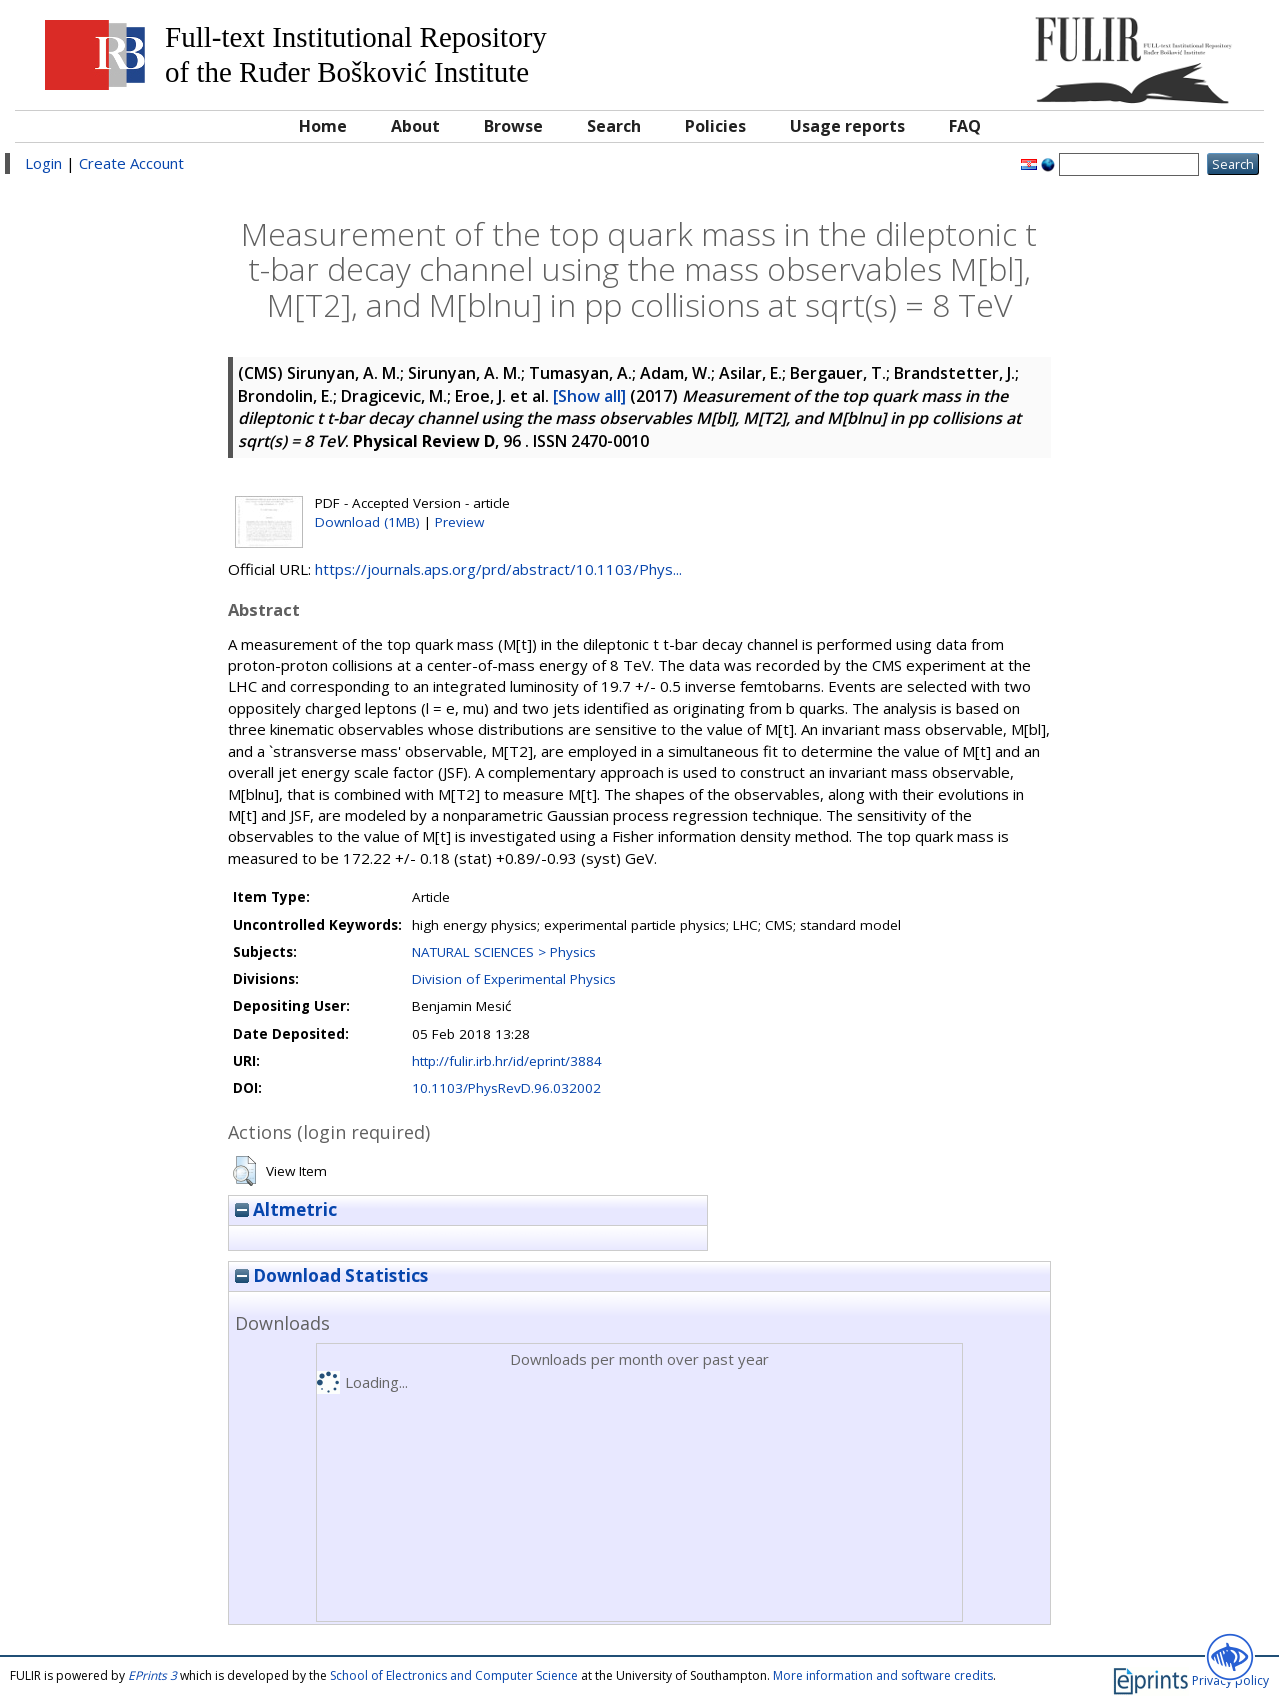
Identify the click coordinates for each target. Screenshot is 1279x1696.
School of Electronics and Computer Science (454, 1675)
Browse (513, 126)
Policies (715, 126)
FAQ (965, 126)
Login (43, 163)
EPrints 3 (152, 1675)
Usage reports (847, 126)
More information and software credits (883, 1675)
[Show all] (589, 396)
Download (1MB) (367, 522)
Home (323, 126)
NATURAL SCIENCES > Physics (504, 952)
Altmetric (286, 1209)
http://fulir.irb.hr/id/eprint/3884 (507, 1061)
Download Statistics (331, 1275)
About (415, 126)
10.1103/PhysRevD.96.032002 (506, 1088)
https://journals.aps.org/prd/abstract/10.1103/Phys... (498, 569)
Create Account (131, 163)
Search (614, 126)
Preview (459, 522)
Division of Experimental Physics (514, 979)
